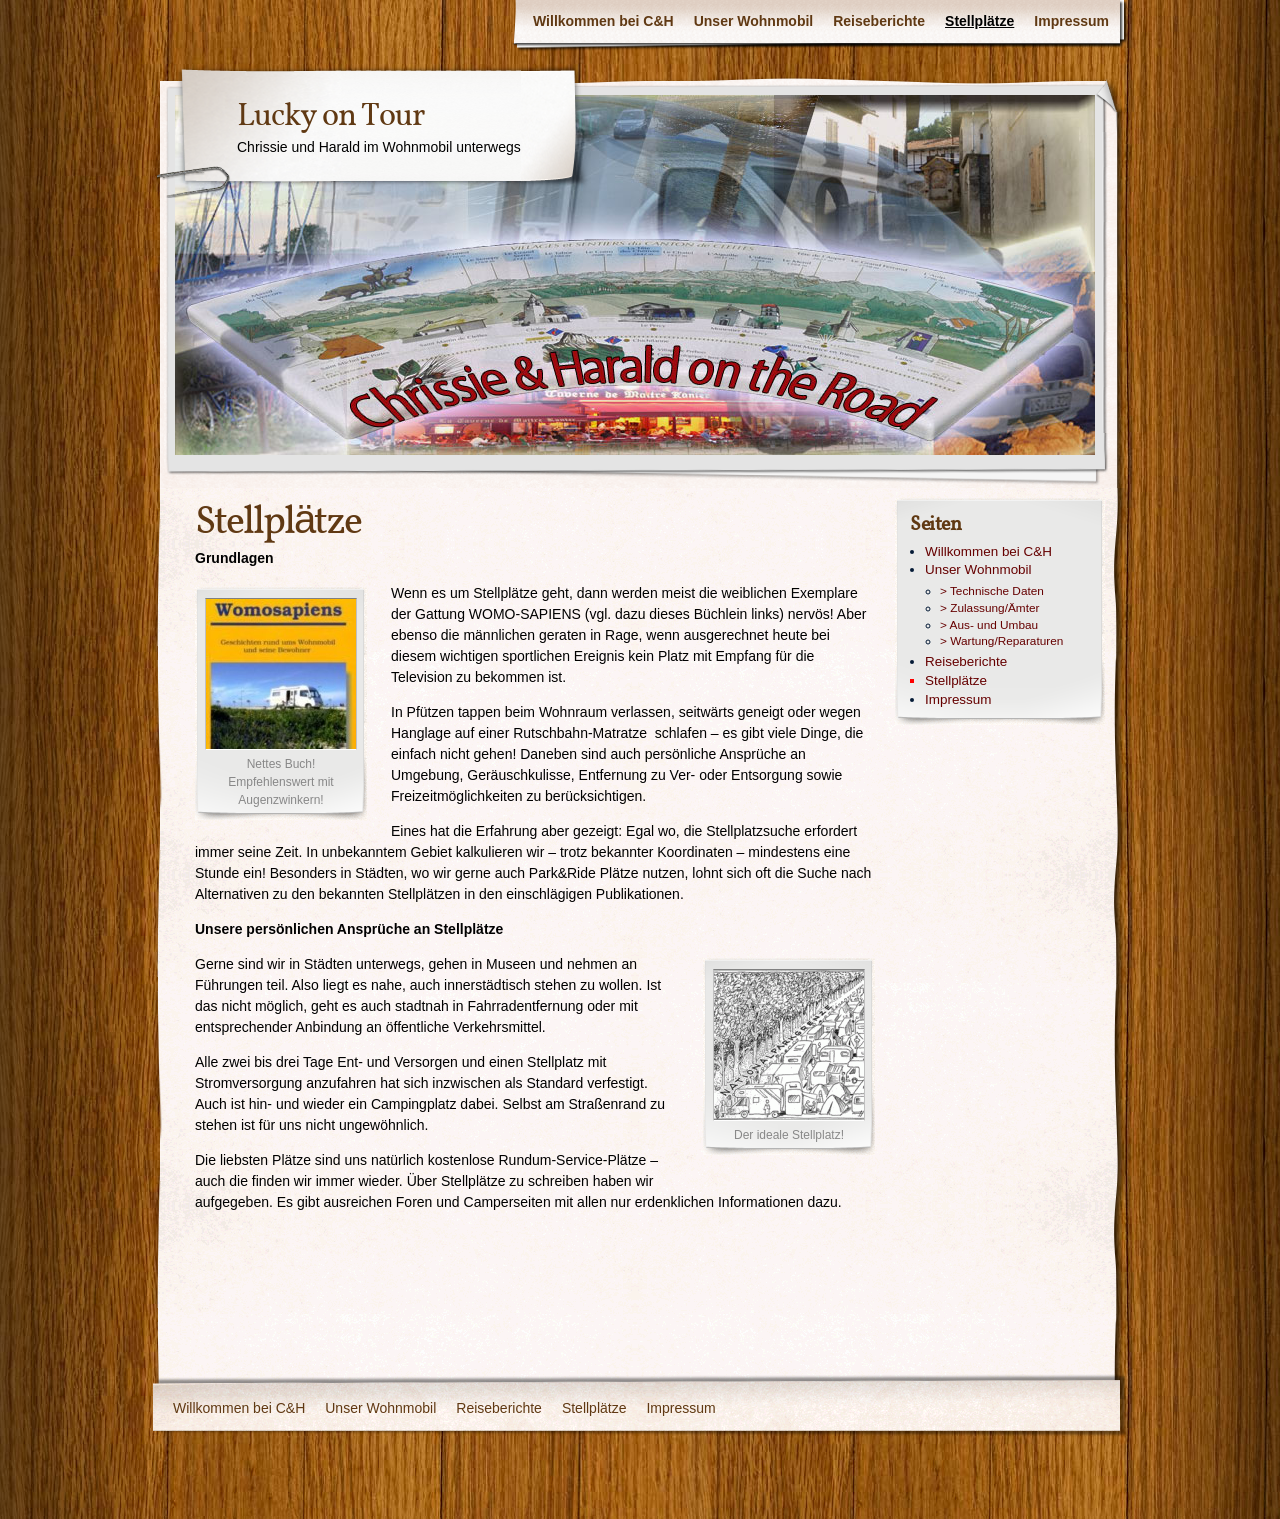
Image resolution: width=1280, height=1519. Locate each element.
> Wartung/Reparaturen (1001, 641)
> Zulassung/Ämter (989, 608)
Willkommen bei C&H (603, 21)
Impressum (1071, 21)
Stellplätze (979, 21)
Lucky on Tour (330, 117)
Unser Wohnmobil (754, 21)
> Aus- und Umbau (989, 625)
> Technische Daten (992, 591)
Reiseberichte (879, 21)
